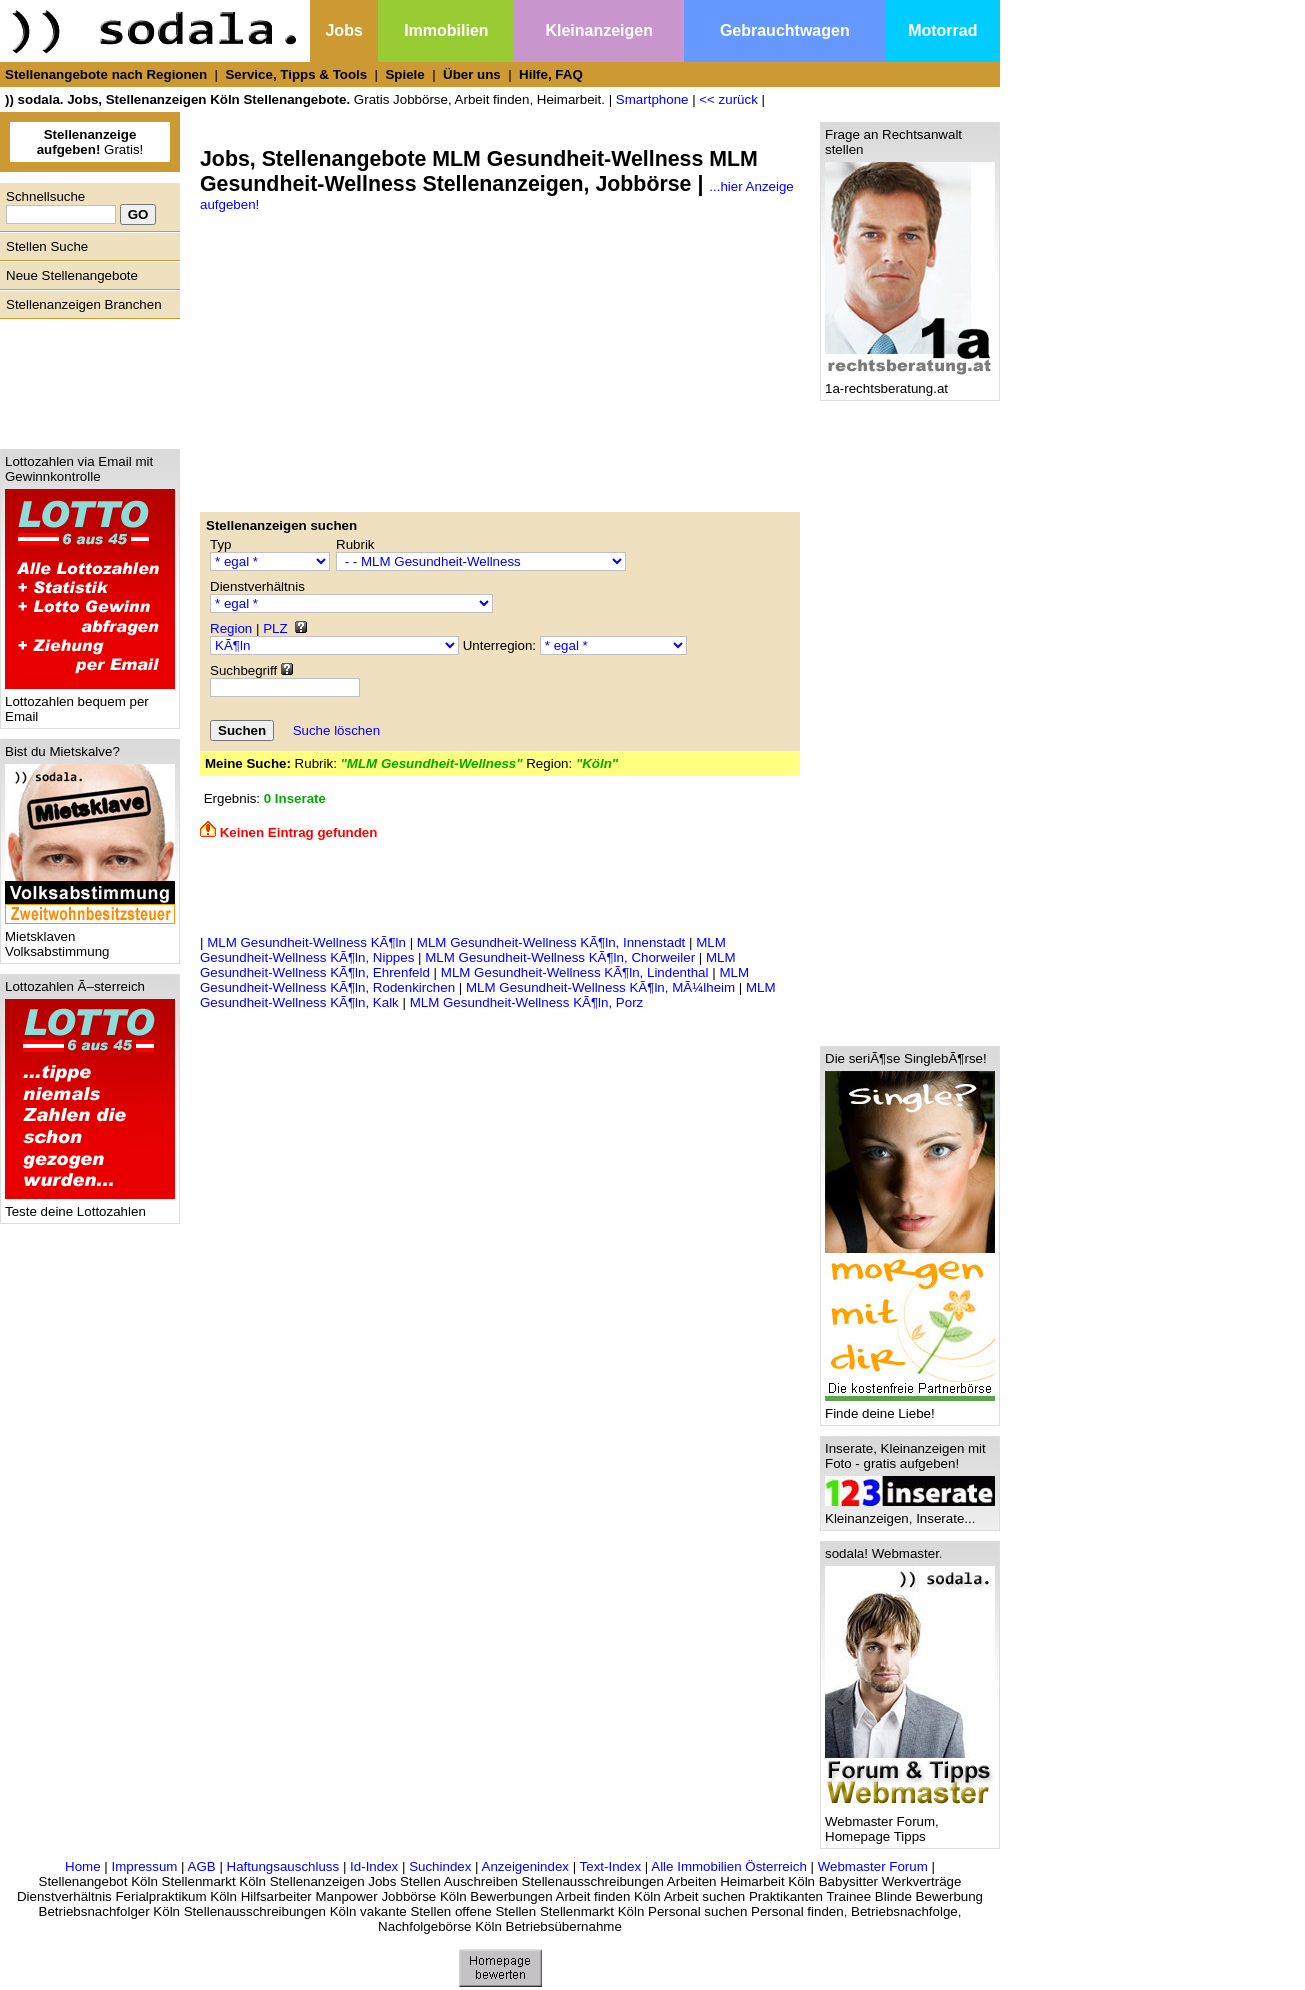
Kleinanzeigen (599, 30)
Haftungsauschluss (283, 1866)
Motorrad (942, 30)
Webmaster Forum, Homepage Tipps (910, 1823)
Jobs (343, 30)
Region (231, 628)
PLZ (275, 628)
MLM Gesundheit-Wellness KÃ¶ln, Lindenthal (575, 972)
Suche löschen (336, 730)
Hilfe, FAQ (551, 74)
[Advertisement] (85, 379)
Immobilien (446, 30)
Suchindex (440, 1866)
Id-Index (374, 1866)
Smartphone (652, 99)
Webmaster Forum (873, 1866)
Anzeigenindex (525, 1866)
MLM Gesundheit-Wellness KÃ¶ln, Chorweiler (560, 957)
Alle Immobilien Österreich (729, 1866)
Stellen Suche (47, 246)
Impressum (144, 1866)
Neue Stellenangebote (72, 275)
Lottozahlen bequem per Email (90, 703)
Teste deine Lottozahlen (90, 1205)
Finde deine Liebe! (910, 1407)
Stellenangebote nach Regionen (106, 74)
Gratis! (90, 142)
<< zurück (728, 99)
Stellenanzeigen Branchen (84, 304)
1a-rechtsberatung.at (910, 382)
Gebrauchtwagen (785, 30)
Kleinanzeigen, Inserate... (910, 1512)
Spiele (404, 74)
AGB (202, 1866)
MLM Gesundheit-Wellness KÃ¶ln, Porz (527, 1002)
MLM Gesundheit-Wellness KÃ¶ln (306, 942)
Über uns (472, 74)
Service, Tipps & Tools (296, 74)
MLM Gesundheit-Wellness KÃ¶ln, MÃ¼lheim (600, 987)
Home (83, 1866)
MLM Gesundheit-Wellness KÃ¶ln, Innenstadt (551, 942)
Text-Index (611, 1866)
